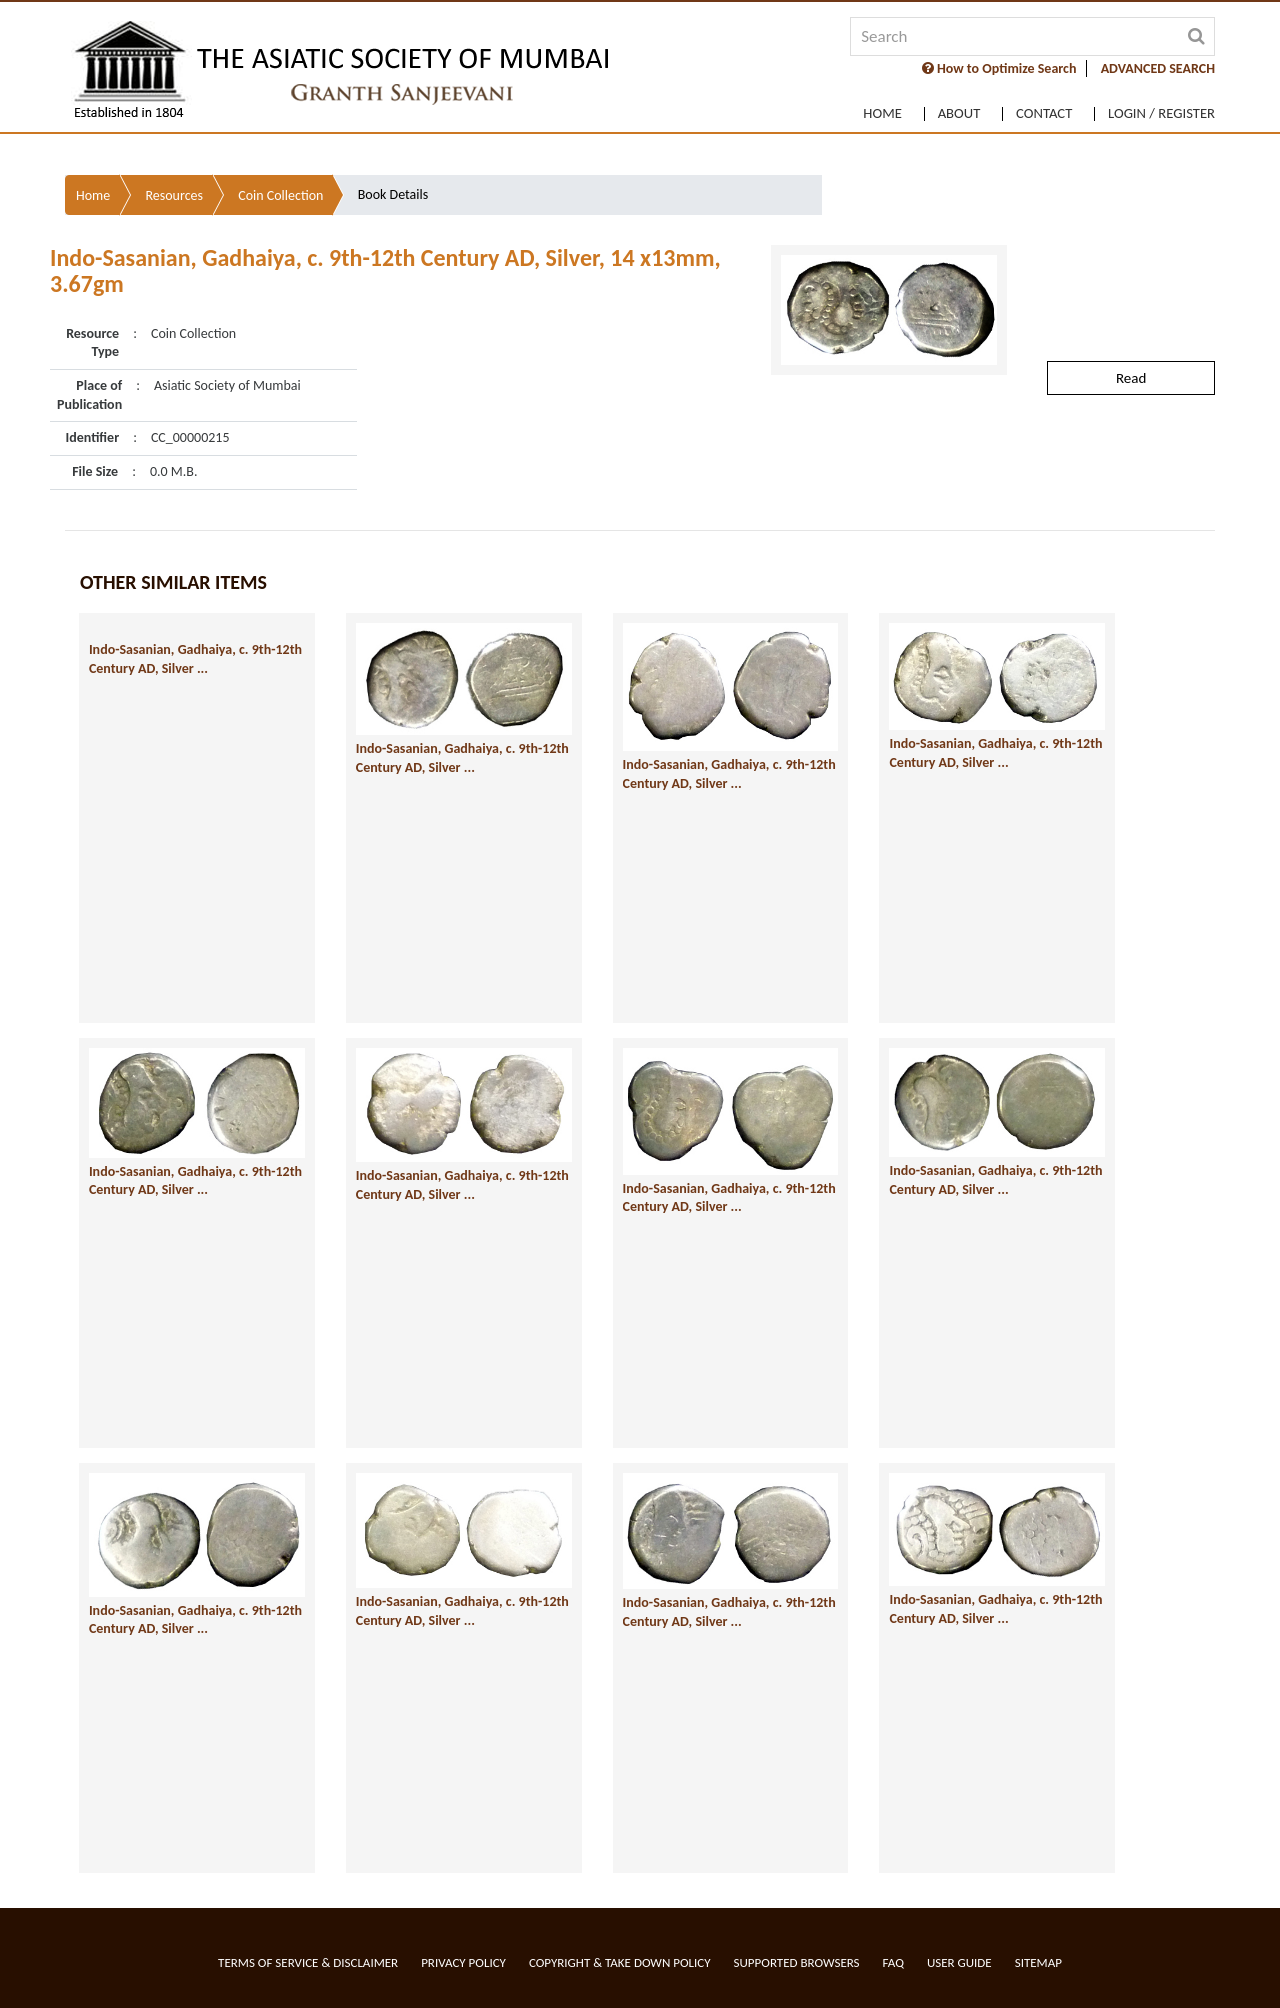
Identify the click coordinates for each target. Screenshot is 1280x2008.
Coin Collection (280, 150)
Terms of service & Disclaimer (308, 1962)
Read (1131, 332)
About (944, 105)
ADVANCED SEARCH (1158, 68)
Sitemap (1038, 1962)
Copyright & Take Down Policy (620, 1962)
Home (861, 105)
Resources (174, 150)
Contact (1036, 105)
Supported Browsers (797, 1962)
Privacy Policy (463, 1962)
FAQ (893, 1962)
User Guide (959, 1962)
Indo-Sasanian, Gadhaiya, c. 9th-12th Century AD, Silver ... (152, 633)
